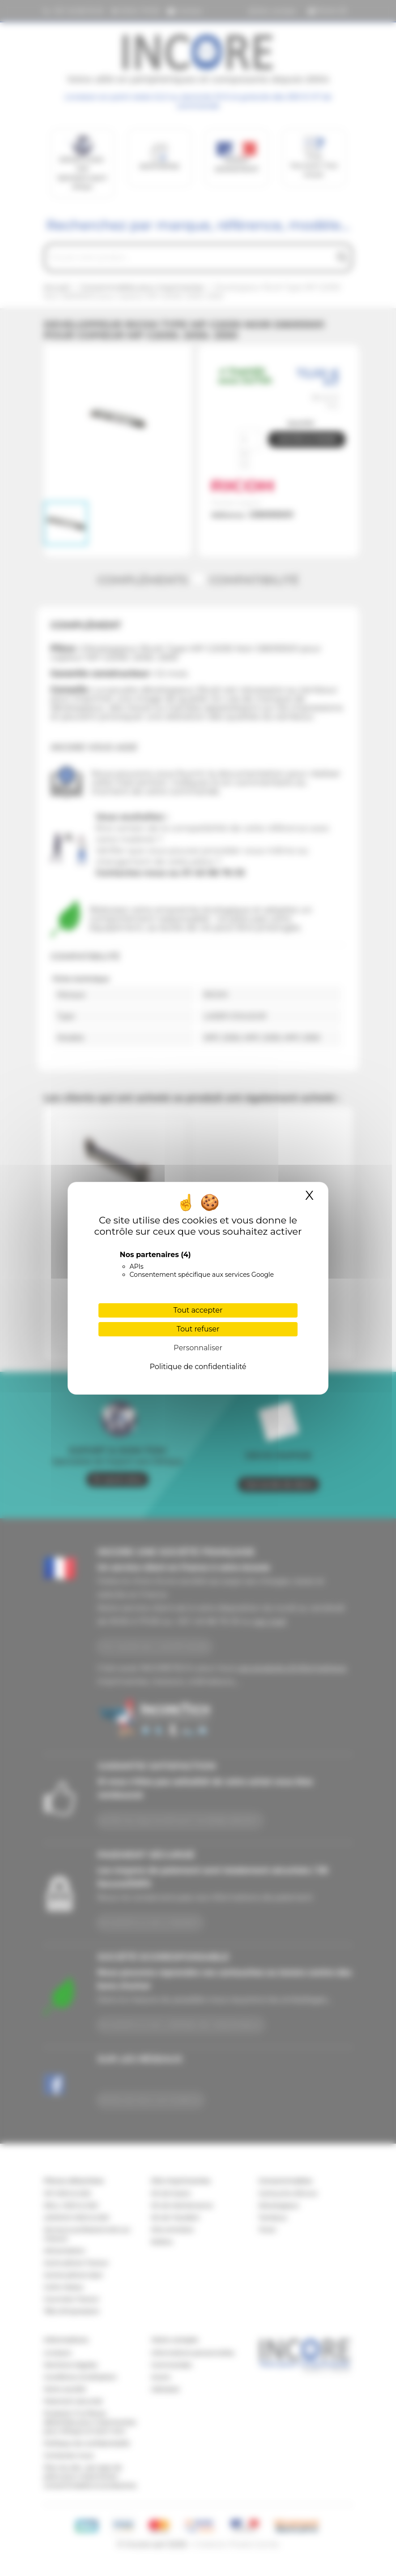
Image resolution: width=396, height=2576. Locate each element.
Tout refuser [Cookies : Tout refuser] (198, 1329)
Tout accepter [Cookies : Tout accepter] (198, 1310)
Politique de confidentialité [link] (197, 1366)
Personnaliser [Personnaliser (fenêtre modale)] (198, 1348)
